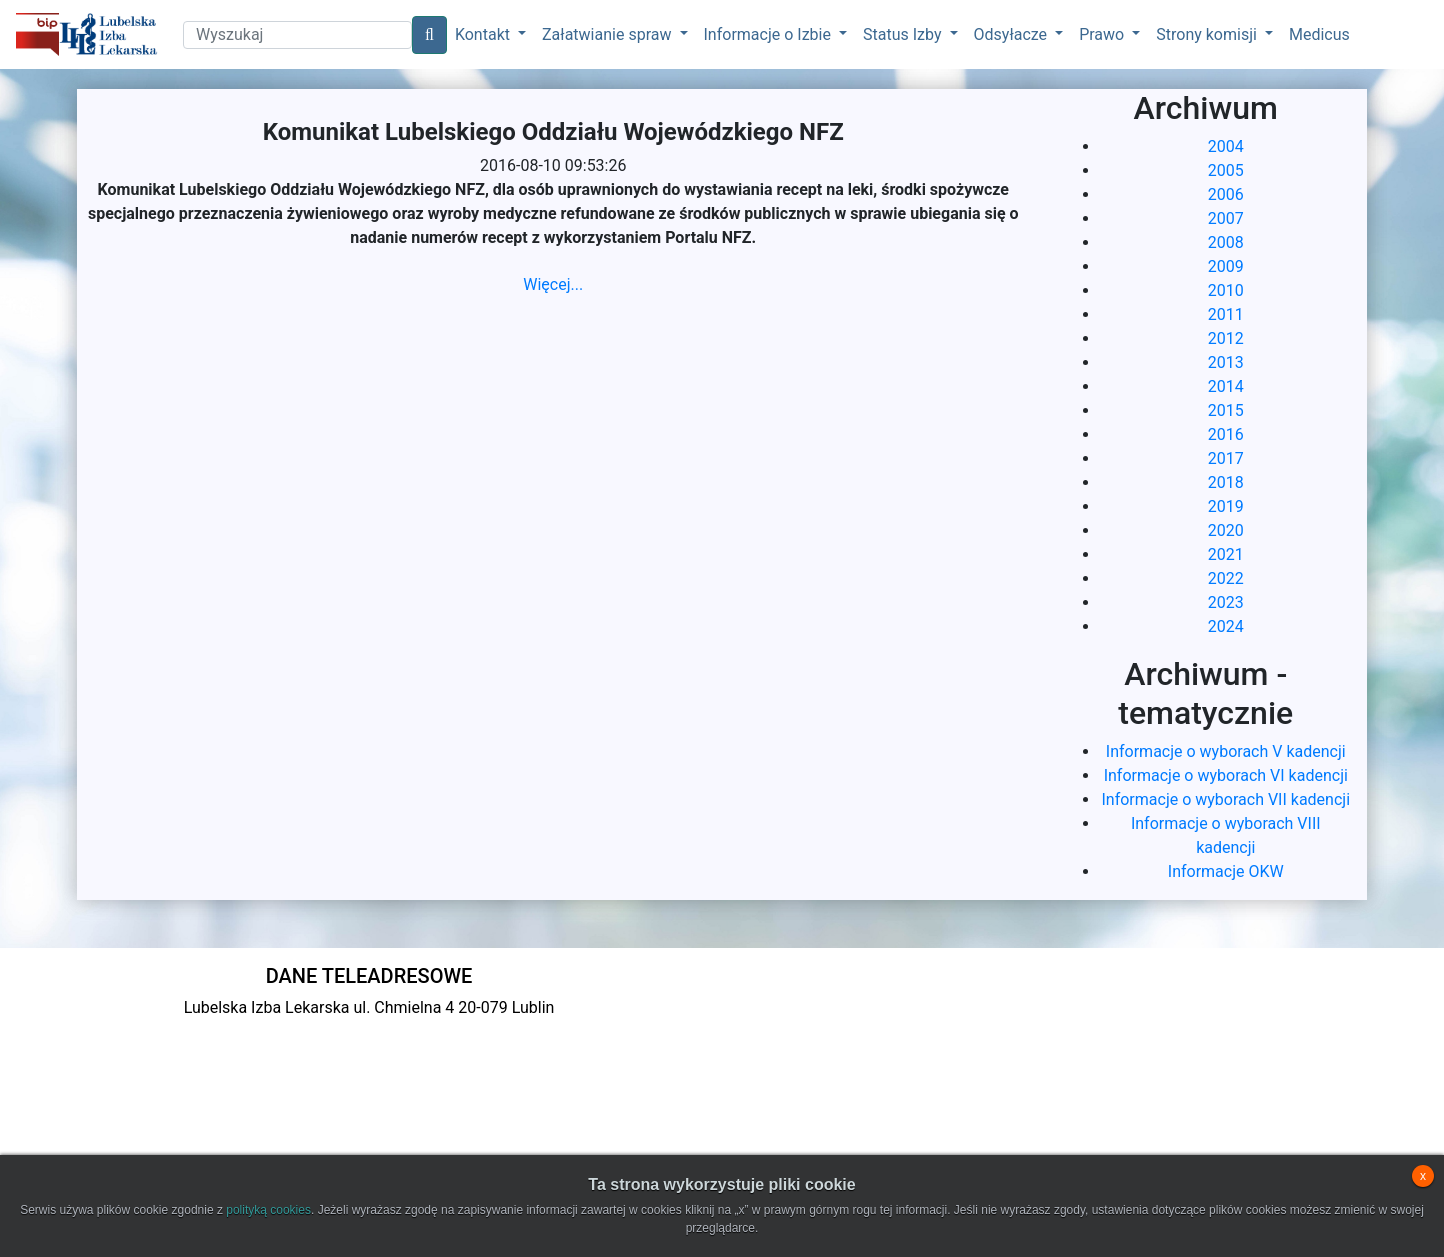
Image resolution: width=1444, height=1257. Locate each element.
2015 (1226, 410)
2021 (1226, 554)
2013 (1226, 362)
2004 (1226, 146)
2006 (1226, 194)
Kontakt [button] (484, 34)
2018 (1226, 482)
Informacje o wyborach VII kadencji (1225, 799)
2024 (1226, 626)
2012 (1226, 338)
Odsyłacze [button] (1013, 34)
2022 (1226, 578)
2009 (1226, 266)
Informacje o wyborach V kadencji (1226, 751)
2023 (1226, 602)
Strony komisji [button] (1208, 34)
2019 (1226, 506)
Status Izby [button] (904, 34)
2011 (1226, 314)
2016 (1226, 434)
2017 (1226, 458)
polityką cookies (268, 1210)
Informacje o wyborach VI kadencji (1226, 775)
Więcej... (553, 284)
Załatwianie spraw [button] (608, 34)
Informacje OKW (1226, 871)
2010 (1226, 290)
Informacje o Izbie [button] (769, 34)
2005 (1226, 170)
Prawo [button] (1103, 34)
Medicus (1319, 34)
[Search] (297, 35)
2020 (1226, 530)
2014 (1226, 386)
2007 (1226, 218)
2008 (1226, 242)
